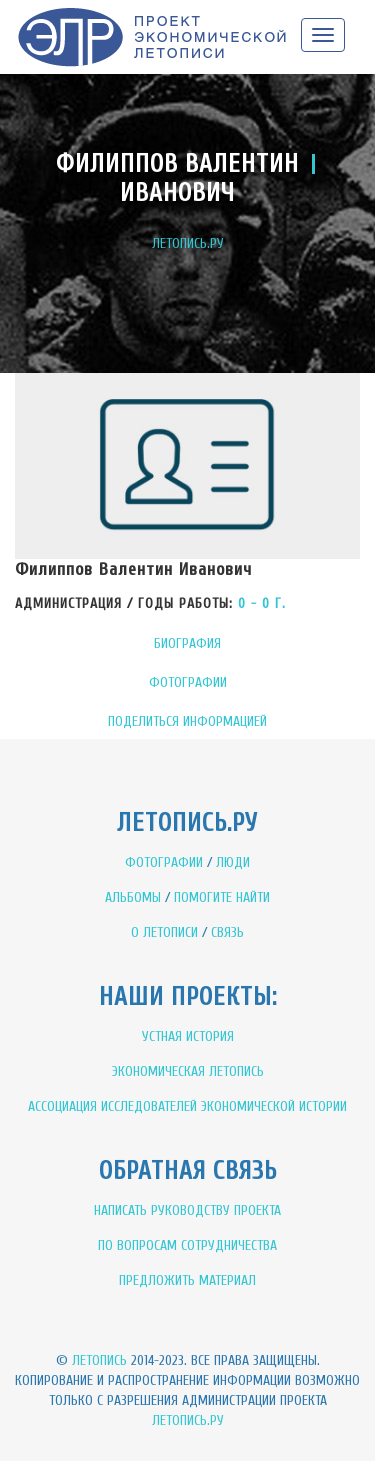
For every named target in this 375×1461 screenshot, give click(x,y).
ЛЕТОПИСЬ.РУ (188, 243)
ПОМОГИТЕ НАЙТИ (222, 897)
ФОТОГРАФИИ (188, 682)
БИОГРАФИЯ (187, 643)
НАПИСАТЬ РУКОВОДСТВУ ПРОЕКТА (187, 1210)
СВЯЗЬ (227, 932)
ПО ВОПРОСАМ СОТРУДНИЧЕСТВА (187, 1245)
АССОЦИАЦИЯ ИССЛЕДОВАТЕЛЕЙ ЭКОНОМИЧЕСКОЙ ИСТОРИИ (187, 1106)
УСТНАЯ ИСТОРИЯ (188, 1036)
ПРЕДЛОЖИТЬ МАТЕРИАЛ (187, 1280)
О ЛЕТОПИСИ (164, 932)
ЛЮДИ (233, 862)
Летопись (99, 1360)
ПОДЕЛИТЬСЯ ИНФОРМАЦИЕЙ (187, 721)
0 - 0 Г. (262, 603)
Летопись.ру (188, 1420)
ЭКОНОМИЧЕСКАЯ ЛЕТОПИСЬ (188, 1071)
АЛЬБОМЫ (133, 897)
